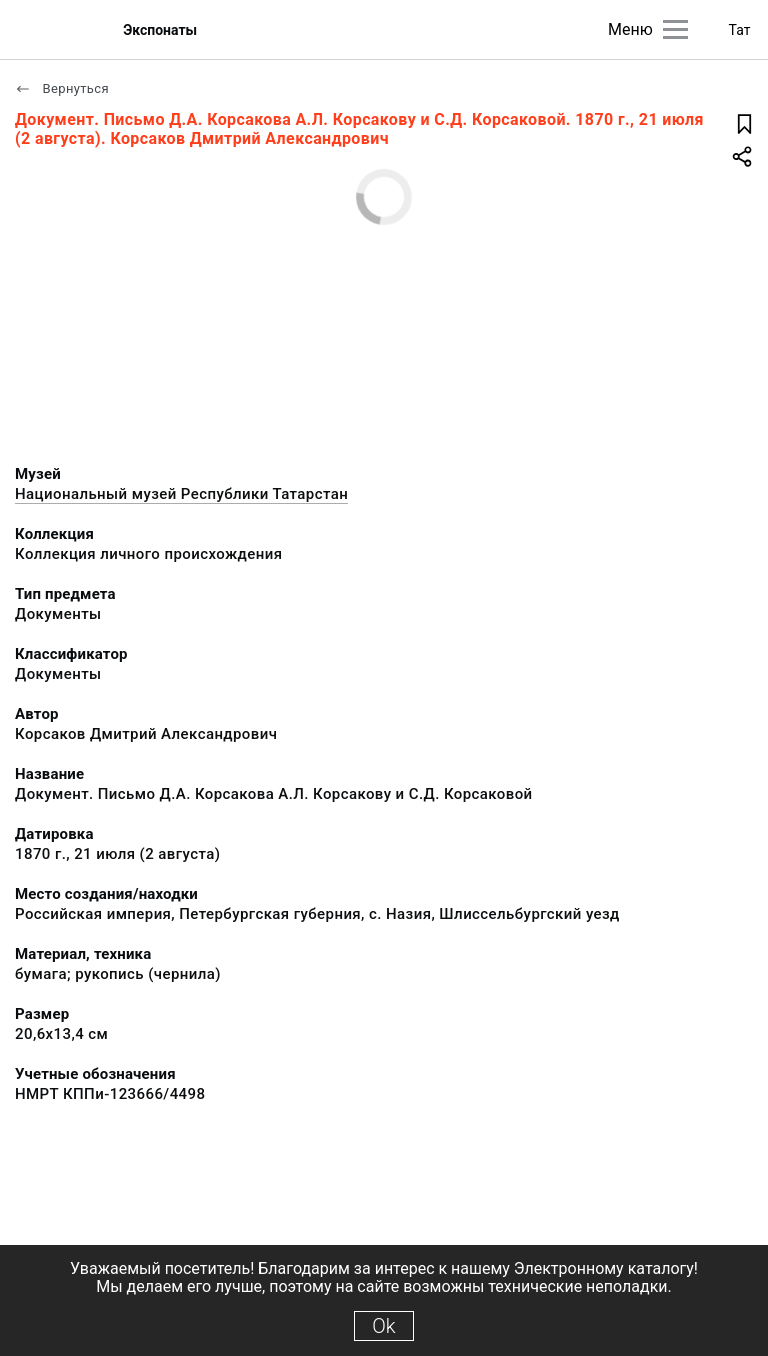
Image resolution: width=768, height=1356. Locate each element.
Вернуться (62, 88)
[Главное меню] (675, 29)
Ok (383, 1326)
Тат (740, 30)
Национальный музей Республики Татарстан (181, 494)
